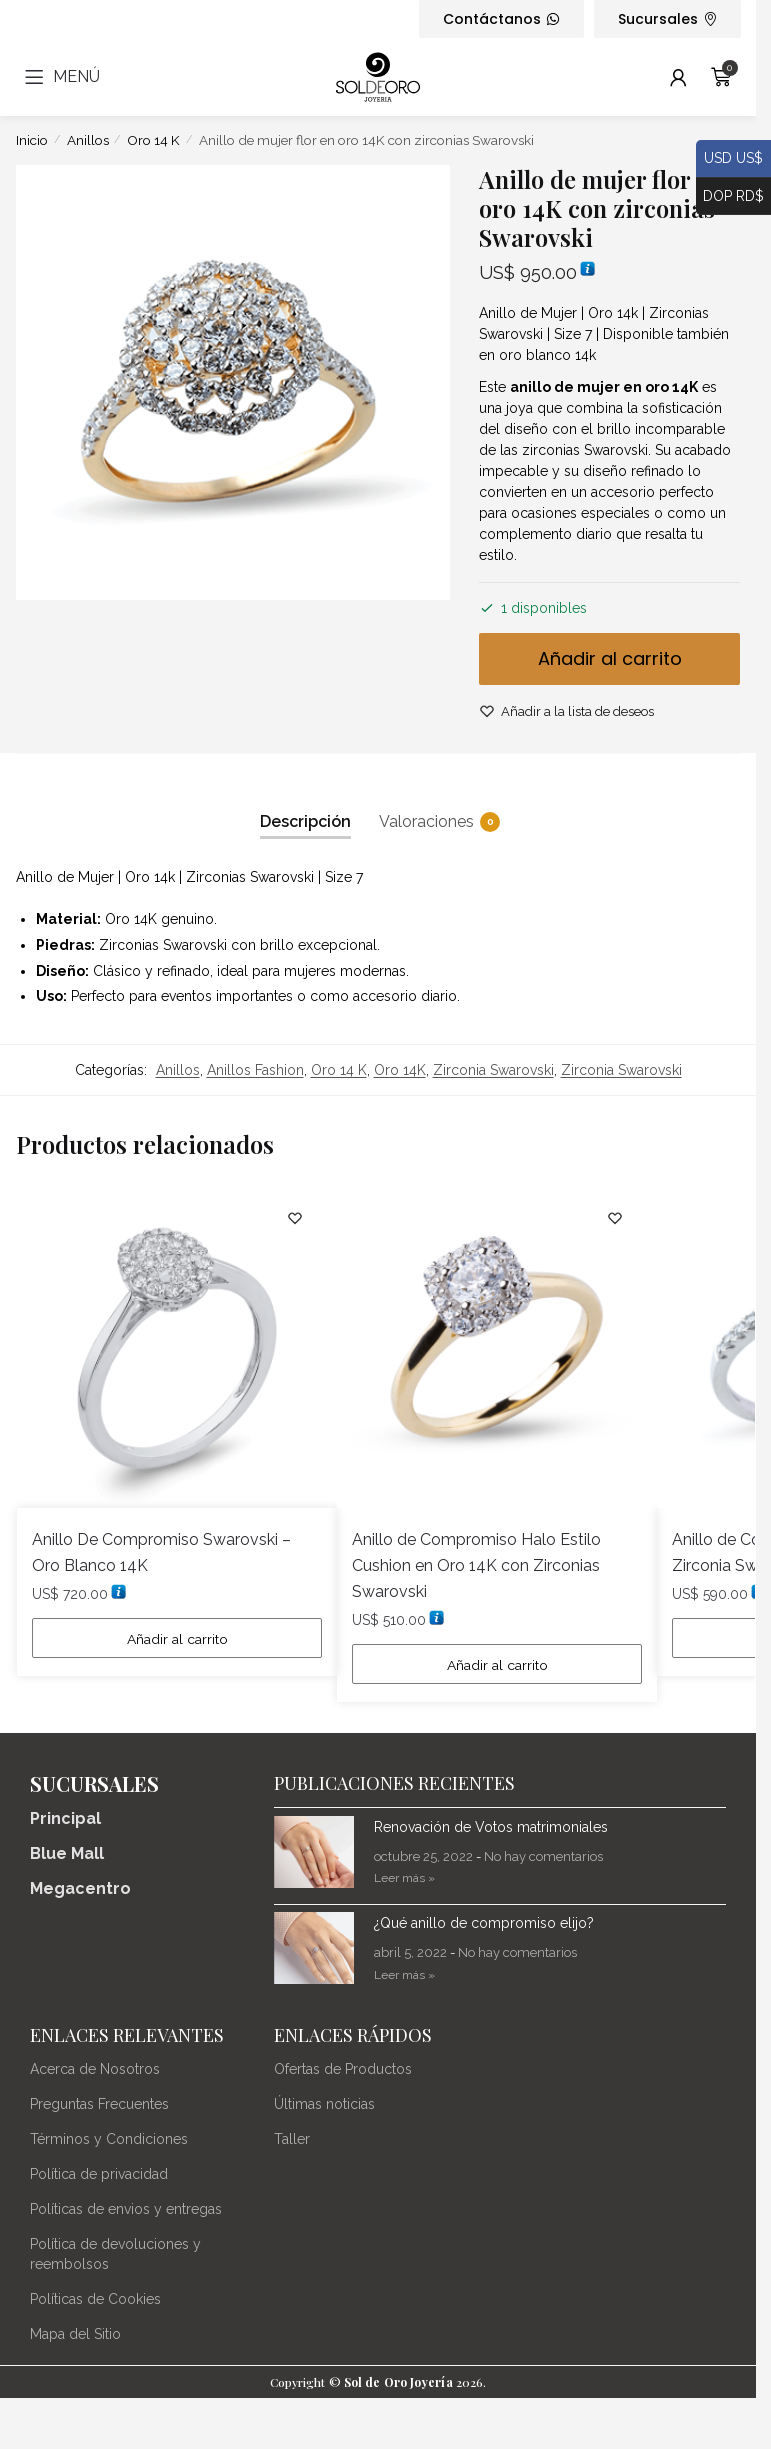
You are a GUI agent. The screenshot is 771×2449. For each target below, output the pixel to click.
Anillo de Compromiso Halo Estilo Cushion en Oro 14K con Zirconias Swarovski (476, 1565)
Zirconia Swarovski (493, 1070)
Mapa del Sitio (75, 2335)
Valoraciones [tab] (426, 822)
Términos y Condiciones (109, 2140)
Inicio (32, 140)
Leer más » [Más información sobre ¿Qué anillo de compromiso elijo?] (404, 1976)
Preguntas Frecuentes (99, 2105)
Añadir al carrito (610, 658)
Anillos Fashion (255, 1070)
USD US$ (729, 159)
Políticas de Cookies (95, 2300)
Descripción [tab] (305, 821)
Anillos (88, 140)
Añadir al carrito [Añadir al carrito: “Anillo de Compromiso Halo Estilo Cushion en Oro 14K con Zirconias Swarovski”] (497, 1665)
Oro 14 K (153, 140)
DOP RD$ (730, 197)
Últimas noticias (324, 2105)
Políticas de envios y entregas (126, 2210)
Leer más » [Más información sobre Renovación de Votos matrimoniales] (404, 1880)
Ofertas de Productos (343, 2070)
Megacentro (80, 1890)
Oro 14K (400, 1070)
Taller (292, 2140)
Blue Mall (67, 1855)
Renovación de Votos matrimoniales (491, 1828)
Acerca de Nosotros (95, 2070)
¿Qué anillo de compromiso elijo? (484, 1925)
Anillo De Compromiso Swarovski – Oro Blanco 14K (161, 1552)
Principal (65, 1820)
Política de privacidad (99, 2175)
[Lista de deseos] (292, 1218)
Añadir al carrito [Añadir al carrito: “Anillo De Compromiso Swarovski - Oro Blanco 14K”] (177, 1639)
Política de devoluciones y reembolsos (115, 2255)
